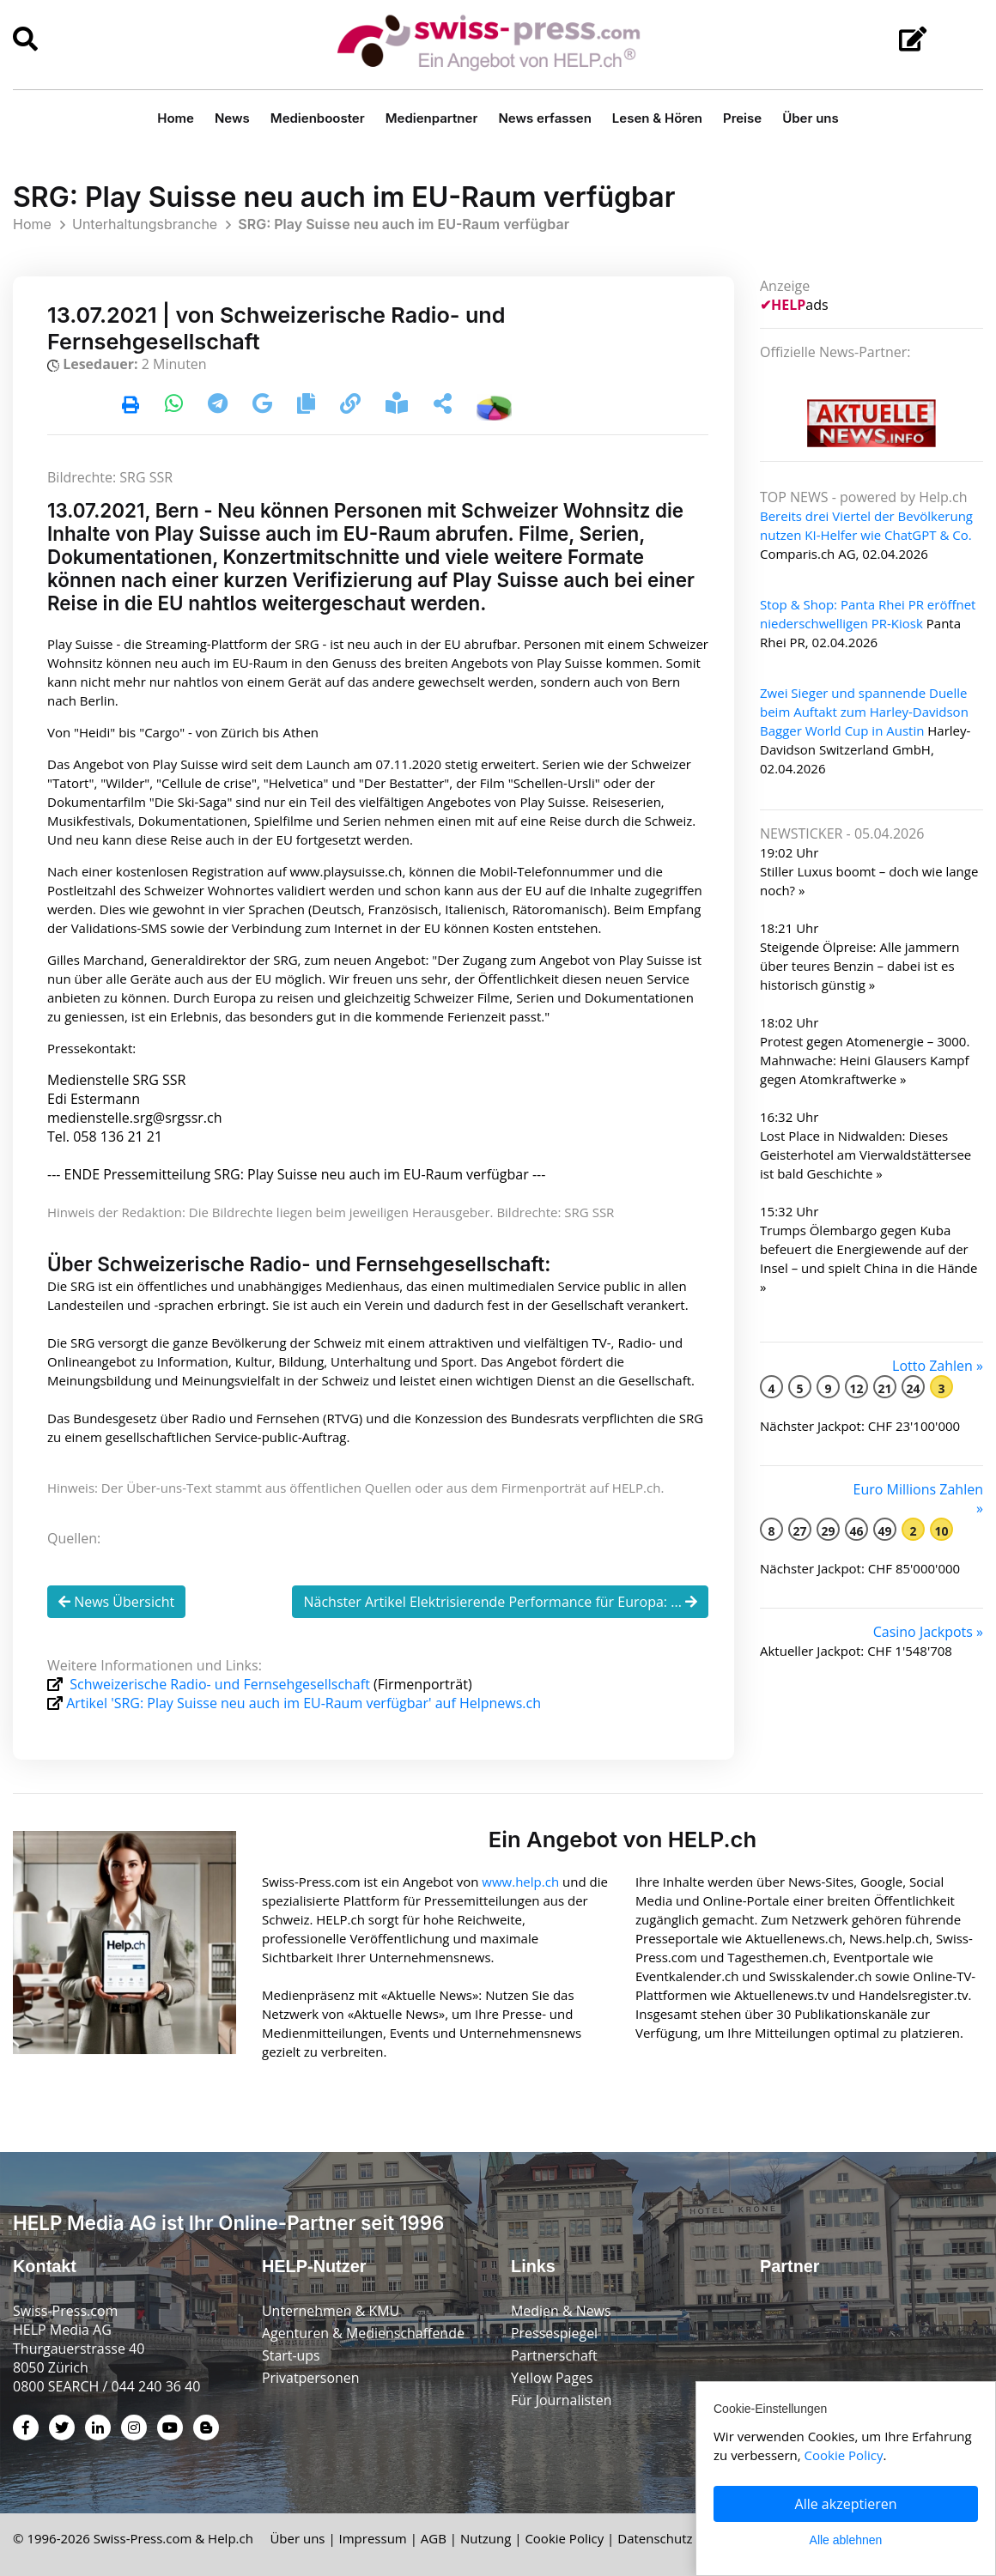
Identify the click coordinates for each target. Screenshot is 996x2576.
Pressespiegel (554, 2333)
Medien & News (561, 2310)
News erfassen (544, 118)
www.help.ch (520, 1880)
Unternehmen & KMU (331, 2310)
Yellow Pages (552, 2377)
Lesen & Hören (657, 118)
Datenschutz (654, 2538)
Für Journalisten (561, 2400)
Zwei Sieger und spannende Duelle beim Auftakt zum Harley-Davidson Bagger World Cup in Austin (864, 711)
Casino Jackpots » (928, 1631)
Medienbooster (317, 118)
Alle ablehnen (846, 2540)
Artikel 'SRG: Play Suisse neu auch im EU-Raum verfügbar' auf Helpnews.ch (303, 1703)
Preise (742, 118)
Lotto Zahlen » (937, 1365)
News (232, 118)
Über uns (810, 118)
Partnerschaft (554, 2355)
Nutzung (485, 2538)
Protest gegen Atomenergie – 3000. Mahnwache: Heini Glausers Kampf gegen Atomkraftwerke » (864, 1060)
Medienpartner (432, 118)
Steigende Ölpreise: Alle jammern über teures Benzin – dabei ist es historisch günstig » (859, 965)
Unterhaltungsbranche (144, 224)
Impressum (373, 2538)
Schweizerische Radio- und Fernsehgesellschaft (220, 1684)
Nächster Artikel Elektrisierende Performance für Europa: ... (500, 1601)
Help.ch (230, 2538)
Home (175, 118)
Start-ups (291, 2355)
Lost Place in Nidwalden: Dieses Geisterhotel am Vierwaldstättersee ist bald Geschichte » (865, 1154)
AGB (433, 2538)
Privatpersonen (311, 2377)
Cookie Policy (564, 2538)
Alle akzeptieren (846, 2503)
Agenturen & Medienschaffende (363, 2333)
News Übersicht (116, 1601)
